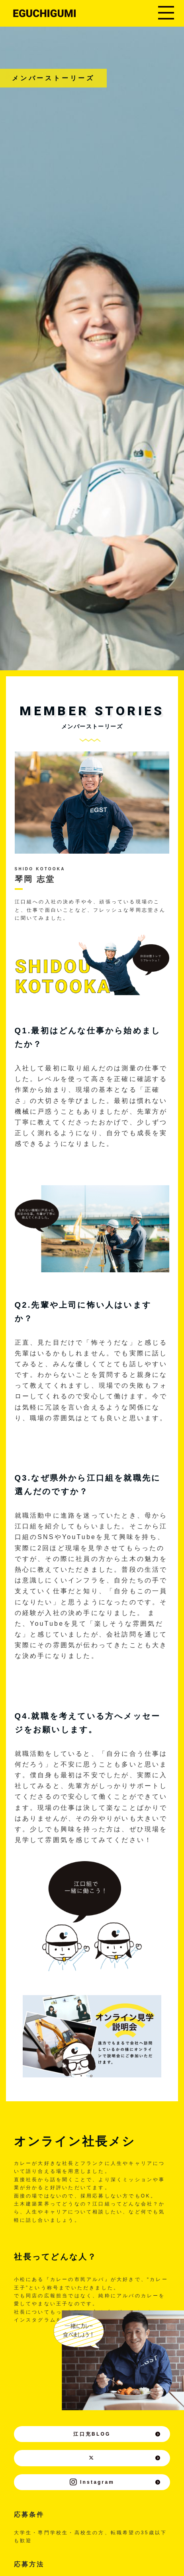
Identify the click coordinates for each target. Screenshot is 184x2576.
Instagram (115, 2482)
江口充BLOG (117, 2434)
